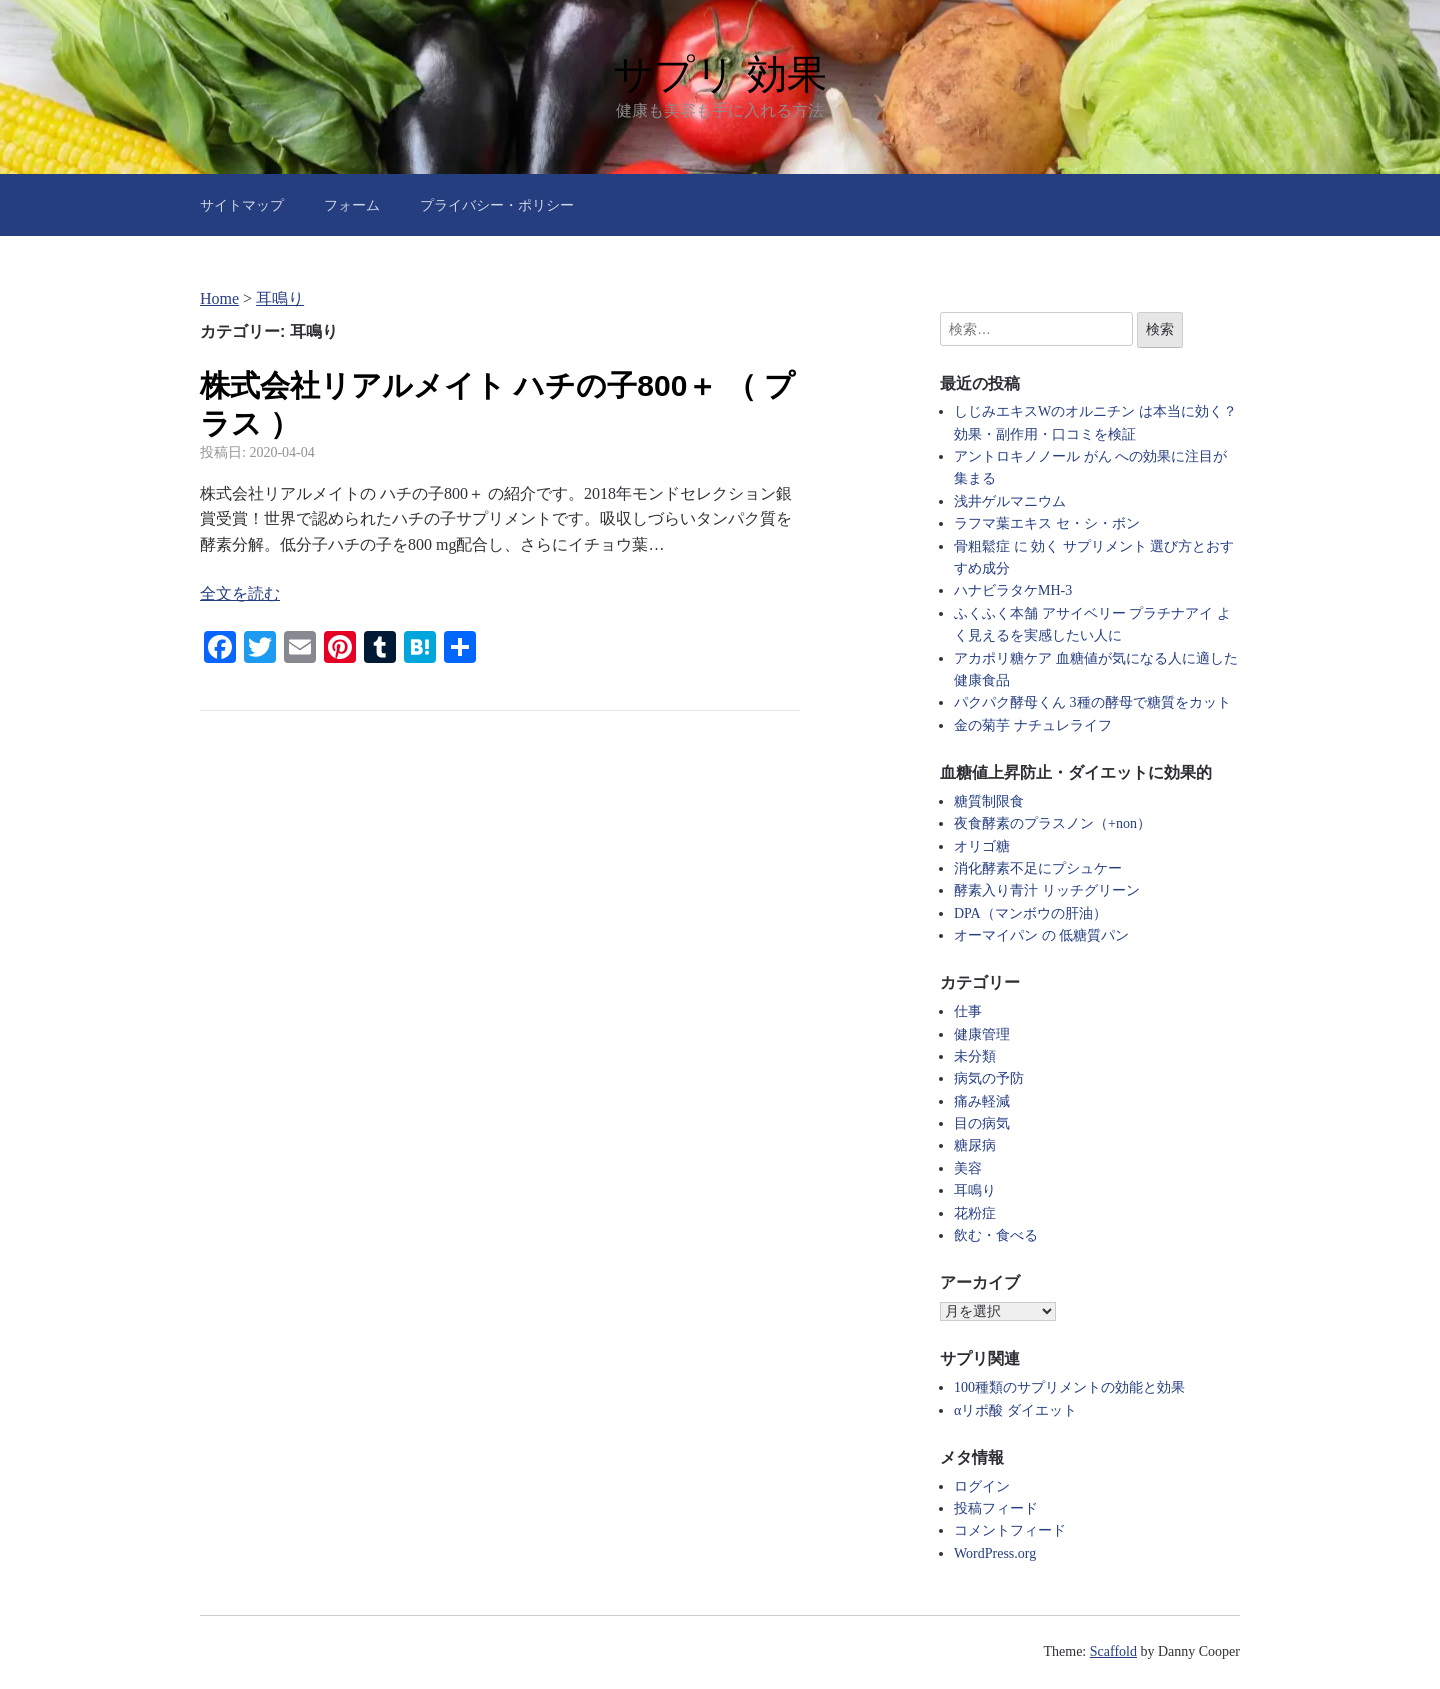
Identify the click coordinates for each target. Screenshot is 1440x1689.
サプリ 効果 (720, 74)
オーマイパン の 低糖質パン (1041, 935)
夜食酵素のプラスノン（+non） (1052, 823)
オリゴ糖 (982, 846)
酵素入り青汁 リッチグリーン (1047, 890)
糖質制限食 (989, 801)
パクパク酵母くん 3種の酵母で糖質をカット (1092, 702)
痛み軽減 (982, 1101)
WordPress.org (995, 1553)
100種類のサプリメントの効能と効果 (1069, 1387)
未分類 (975, 1056)
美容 (968, 1168)
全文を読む (240, 593)
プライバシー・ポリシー (497, 205)
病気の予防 (989, 1078)
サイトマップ (242, 205)
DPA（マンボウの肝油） (1030, 913)
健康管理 (982, 1034)
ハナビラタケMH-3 (1013, 590)
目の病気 (982, 1123)
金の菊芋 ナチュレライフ (1033, 725)
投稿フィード (996, 1508)
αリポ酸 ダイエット (1015, 1410)
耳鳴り (975, 1190)
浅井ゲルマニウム (1010, 501)
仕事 (968, 1011)
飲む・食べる (996, 1235)
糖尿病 (975, 1145)
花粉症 (975, 1213)
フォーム (352, 205)
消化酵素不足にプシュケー (1038, 868)
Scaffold (1113, 1651)
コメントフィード (1010, 1530)
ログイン (982, 1486)
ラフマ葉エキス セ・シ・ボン (1047, 523)
